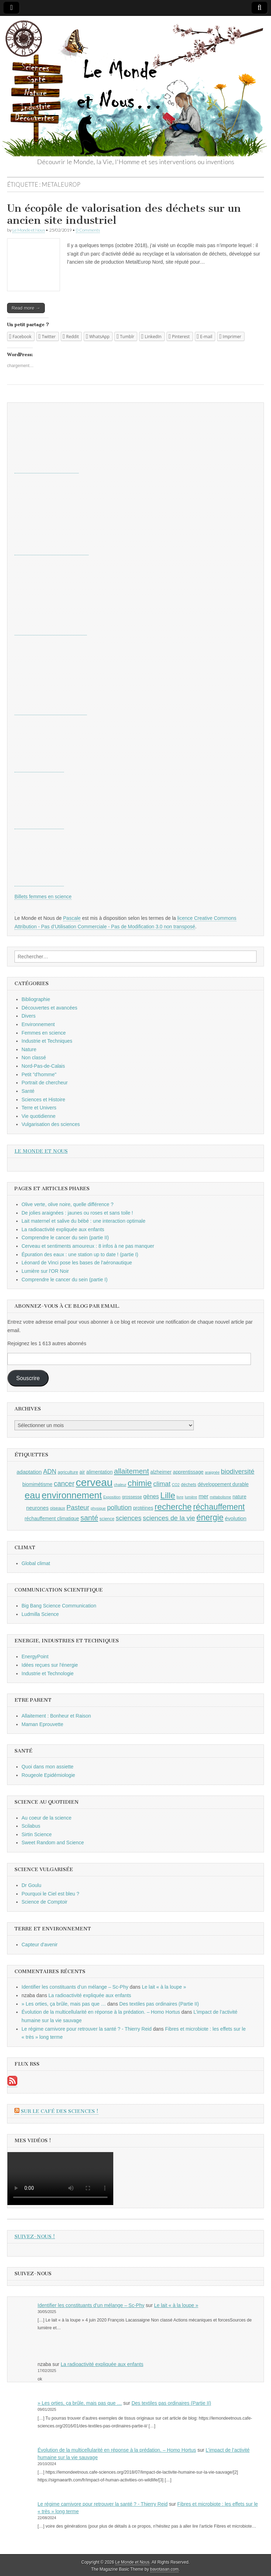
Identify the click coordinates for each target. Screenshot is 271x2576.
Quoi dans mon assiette (47, 1766)
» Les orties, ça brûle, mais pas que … (64, 2004)
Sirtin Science (37, 1834)
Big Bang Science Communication (59, 1605)
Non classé (34, 1057)
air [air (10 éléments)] (82, 1472)
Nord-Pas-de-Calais (43, 1066)
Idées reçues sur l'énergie (50, 1665)
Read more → (26, 308)
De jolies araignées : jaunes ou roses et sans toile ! (77, 1213)
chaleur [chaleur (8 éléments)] (120, 1484)
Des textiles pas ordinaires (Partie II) (159, 2004)
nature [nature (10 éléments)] (239, 1496)
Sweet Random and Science (53, 1842)
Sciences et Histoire (43, 1099)
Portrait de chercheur (45, 1082)
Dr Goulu (31, 1885)
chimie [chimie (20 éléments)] (140, 1483)
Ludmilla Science (40, 1614)
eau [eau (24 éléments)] (32, 1495)
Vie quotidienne (38, 1116)
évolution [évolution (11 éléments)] (235, 1518)
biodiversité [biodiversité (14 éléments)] (237, 1471)
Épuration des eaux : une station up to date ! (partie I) (80, 1254)
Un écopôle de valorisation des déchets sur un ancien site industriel (124, 214)
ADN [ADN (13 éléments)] (49, 1471)
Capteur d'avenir (40, 1944)
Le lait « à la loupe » (164, 1987)
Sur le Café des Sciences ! (59, 2111)
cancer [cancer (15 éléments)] (64, 1483)
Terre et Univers (39, 1107)
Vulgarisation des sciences (51, 1124)
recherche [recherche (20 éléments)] (173, 1506)
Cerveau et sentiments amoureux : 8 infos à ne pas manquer (88, 1246)
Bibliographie (36, 999)
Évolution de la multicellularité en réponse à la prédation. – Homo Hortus (101, 2012)
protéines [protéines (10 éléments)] (143, 1508)
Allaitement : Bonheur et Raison (56, 1716)
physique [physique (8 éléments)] (98, 1508)
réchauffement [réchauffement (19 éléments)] (219, 1506)
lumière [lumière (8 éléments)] (191, 1497)
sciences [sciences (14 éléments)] (128, 1518)
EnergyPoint (35, 1656)
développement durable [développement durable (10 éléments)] (223, 1484)
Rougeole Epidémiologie (48, 1775)
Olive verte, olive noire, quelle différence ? (67, 1204)
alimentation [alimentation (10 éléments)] (99, 1472)
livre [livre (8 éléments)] (179, 1497)
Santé (28, 1091)
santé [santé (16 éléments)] (89, 1518)
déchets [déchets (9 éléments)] (188, 1484)
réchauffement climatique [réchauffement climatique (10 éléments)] (52, 1518)
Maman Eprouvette (42, 1724)
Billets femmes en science (43, 896)
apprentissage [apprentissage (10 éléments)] (188, 1472)
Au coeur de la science (47, 1818)
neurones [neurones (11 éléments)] (37, 1508)
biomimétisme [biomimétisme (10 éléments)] (37, 1484)
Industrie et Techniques (47, 1041)
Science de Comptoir (44, 1902)
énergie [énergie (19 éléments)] (210, 1517)
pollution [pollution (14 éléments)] (119, 1507)
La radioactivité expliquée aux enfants (63, 1229)
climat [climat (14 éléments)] (161, 1483)
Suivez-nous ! (34, 2237)
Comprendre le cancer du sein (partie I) (65, 1279)
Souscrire (28, 1378)
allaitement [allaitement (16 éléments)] (131, 1471)
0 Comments (88, 230)
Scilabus (31, 1826)
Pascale (72, 918)
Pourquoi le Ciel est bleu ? (50, 1894)
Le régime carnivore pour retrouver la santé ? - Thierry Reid (87, 2029)
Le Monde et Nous (28, 230)
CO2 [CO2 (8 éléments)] (176, 1484)
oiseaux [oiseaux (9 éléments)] (57, 1508)
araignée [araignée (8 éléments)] (212, 1472)
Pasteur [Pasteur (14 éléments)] (77, 1507)
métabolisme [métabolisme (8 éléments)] (220, 1497)
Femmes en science (44, 1033)
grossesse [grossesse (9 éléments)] (132, 1496)
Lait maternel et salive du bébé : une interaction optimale (83, 1221)
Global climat (36, 1563)
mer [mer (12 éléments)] (204, 1496)
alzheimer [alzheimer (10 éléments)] (160, 1472)
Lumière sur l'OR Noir (45, 1271)
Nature (29, 1049)
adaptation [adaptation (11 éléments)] (29, 1472)
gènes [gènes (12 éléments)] (151, 1496)
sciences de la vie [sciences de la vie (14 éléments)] (169, 1518)
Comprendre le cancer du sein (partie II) (65, 1237)
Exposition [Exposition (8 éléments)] (112, 1497)
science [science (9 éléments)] (107, 1518)
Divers (29, 1016)
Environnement (38, 1024)
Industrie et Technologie (48, 1673)
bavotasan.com (164, 2569)
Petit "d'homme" (39, 1074)
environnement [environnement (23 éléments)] (72, 1495)
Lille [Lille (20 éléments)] (167, 1495)
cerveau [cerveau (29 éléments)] (94, 1482)
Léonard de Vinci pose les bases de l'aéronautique (77, 1262)
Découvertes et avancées (49, 1008)
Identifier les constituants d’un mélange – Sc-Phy (75, 1987)
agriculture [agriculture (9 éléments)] (68, 1472)
